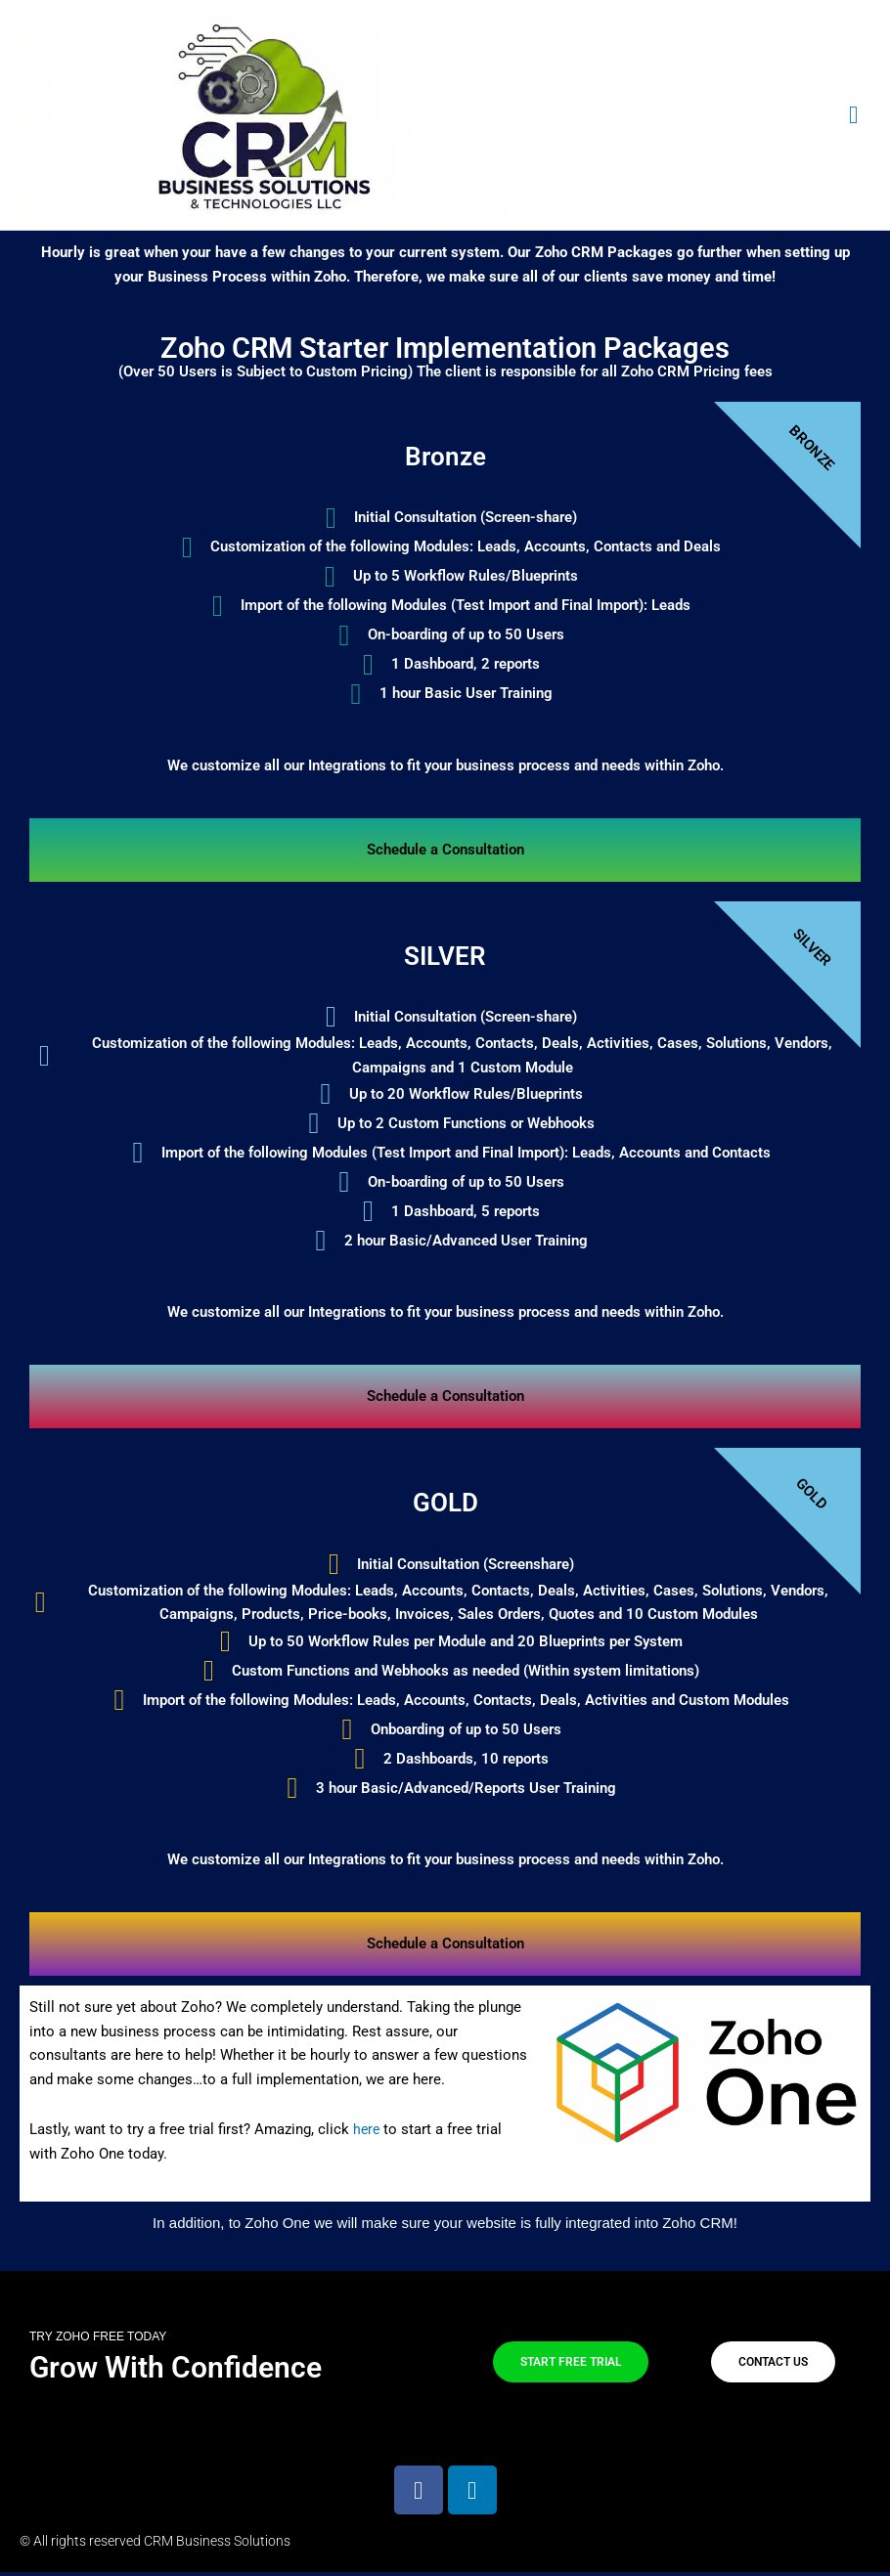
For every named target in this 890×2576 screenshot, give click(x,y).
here (367, 2133)
